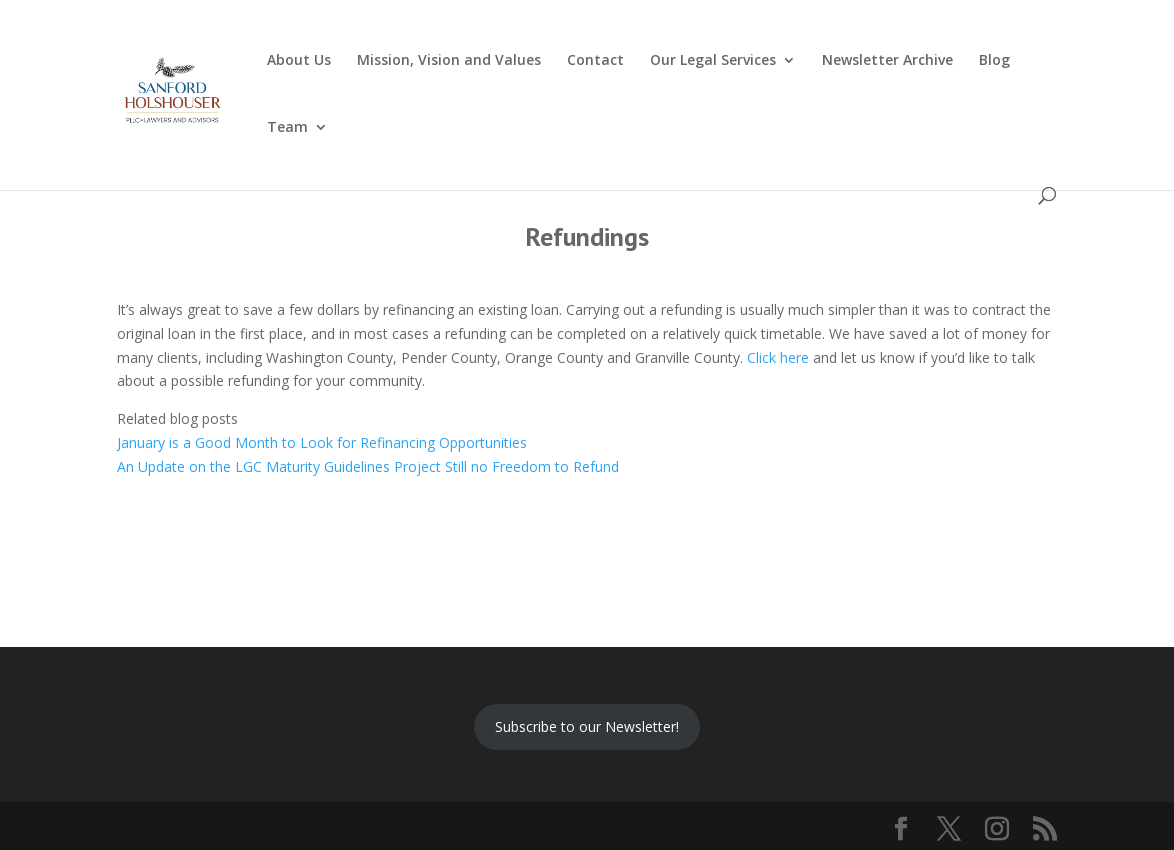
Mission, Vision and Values (449, 61)
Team (287, 128)
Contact (595, 61)
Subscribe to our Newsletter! (587, 726)
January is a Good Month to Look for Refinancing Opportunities (322, 442)
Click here (778, 357)
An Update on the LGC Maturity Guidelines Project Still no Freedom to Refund (368, 466)
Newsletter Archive (887, 61)
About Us (299, 61)
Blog (994, 61)
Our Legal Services (713, 61)
